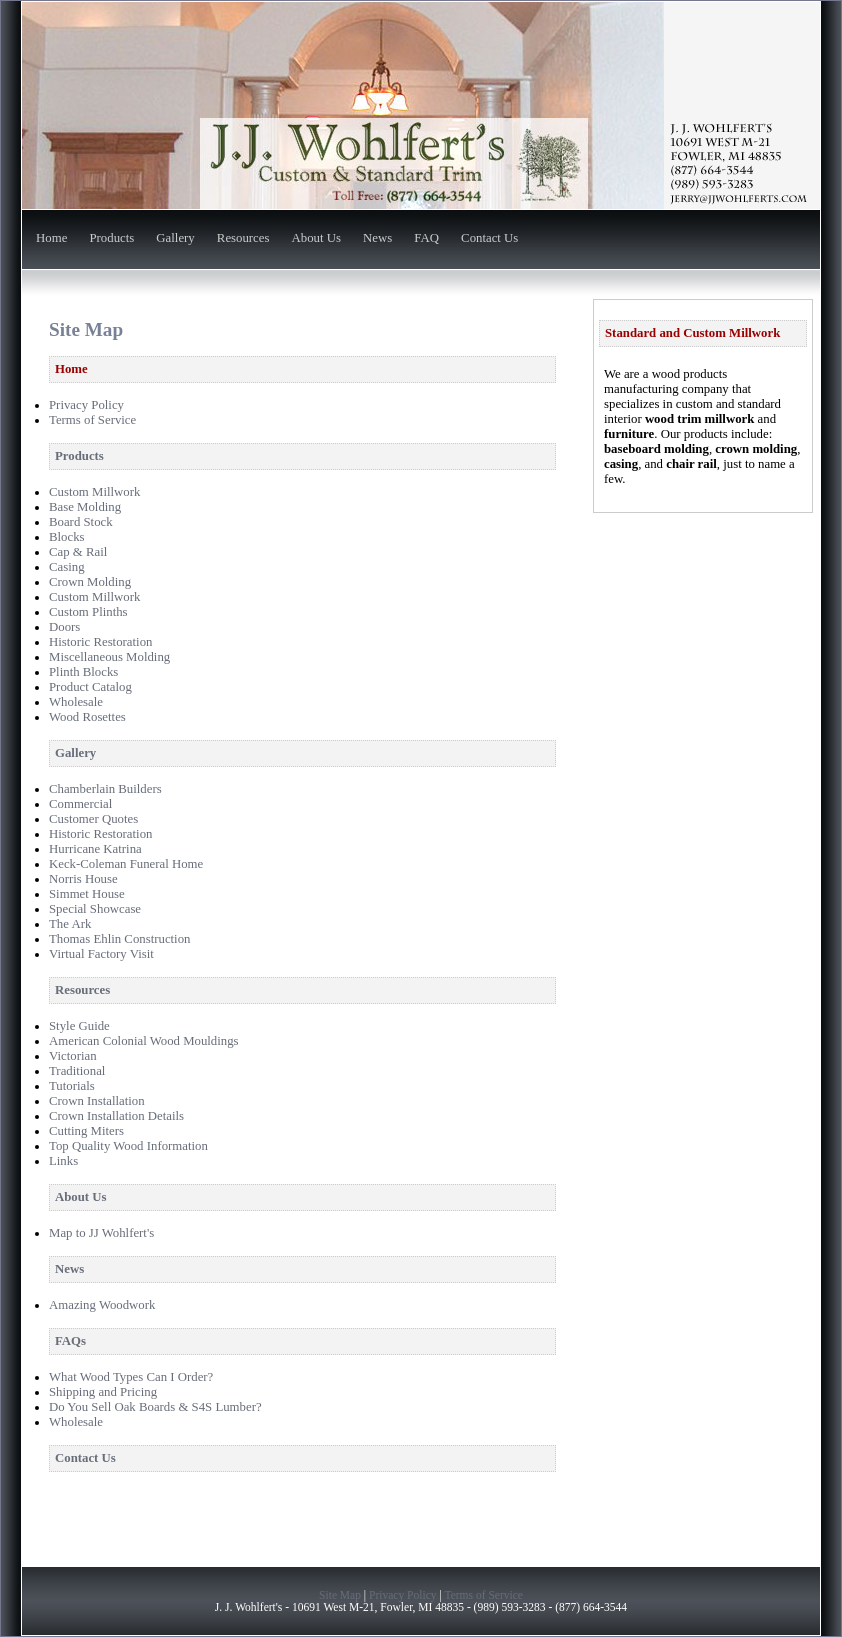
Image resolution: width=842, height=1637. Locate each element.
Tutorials (72, 1086)
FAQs (70, 1341)
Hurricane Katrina (95, 849)
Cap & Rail (78, 552)
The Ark (70, 924)
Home (51, 239)
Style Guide (79, 1026)
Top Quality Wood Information (128, 1146)
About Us (316, 239)
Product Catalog (90, 687)
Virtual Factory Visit (101, 954)
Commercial (80, 804)
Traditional (77, 1071)
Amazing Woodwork (102, 1305)
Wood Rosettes (87, 717)
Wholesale (76, 702)
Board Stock (81, 522)
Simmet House (87, 894)
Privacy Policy (86, 405)
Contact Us (489, 239)
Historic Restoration (100, 642)
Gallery (175, 239)
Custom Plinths (88, 612)
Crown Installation (97, 1101)
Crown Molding (90, 582)
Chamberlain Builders (105, 789)
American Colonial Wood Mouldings (144, 1041)
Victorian (73, 1056)
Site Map (340, 1595)
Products (111, 239)
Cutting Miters (86, 1131)
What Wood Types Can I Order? (131, 1377)
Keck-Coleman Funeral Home (126, 864)
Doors (64, 627)
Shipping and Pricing (103, 1392)
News (377, 239)
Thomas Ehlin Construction (119, 939)
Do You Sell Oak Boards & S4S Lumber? (155, 1407)
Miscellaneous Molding (109, 657)
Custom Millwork (94, 492)
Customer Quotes (93, 819)
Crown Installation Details (116, 1116)
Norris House (83, 879)
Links (63, 1161)
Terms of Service (92, 420)
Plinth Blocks (83, 672)
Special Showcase (95, 909)
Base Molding (85, 507)
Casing (67, 567)
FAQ (426, 239)
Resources (243, 239)
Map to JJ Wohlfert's (101, 1233)
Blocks (67, 537)
